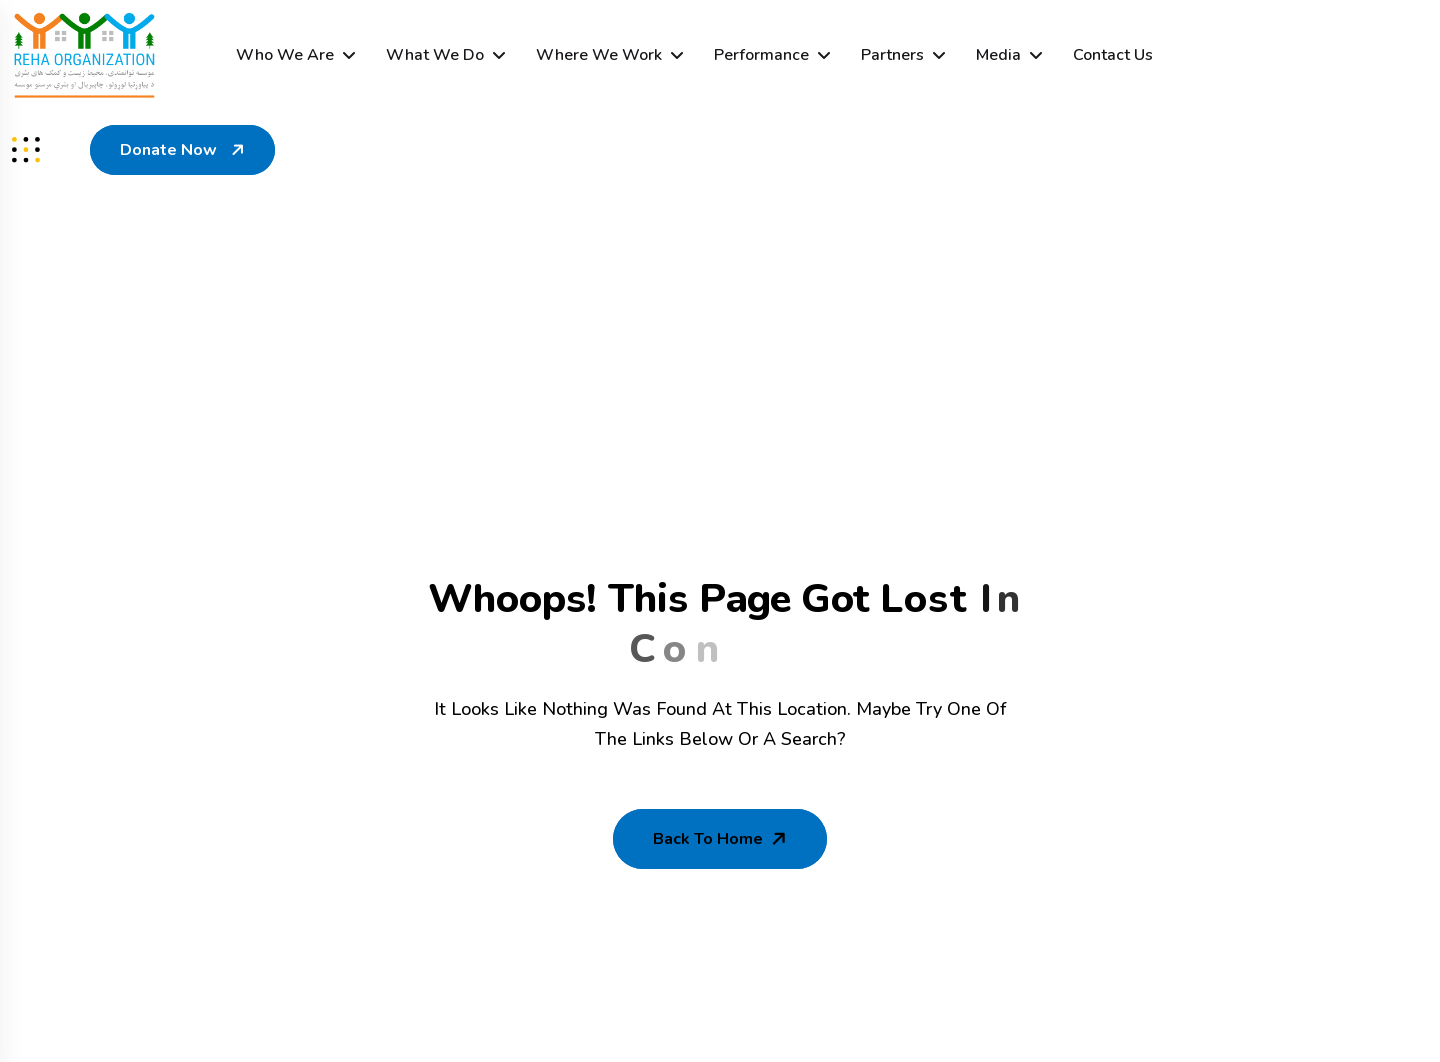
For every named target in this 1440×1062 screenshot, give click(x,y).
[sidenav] (26, 150)
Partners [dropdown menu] (892, 55)
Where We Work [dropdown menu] (599, 55)
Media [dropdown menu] (998, 55)
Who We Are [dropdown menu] (285, 55)
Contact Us (1113, 55)
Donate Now (184, 150)
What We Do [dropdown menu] (435, 55)
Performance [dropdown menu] (761, 55)
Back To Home (722, 839)
